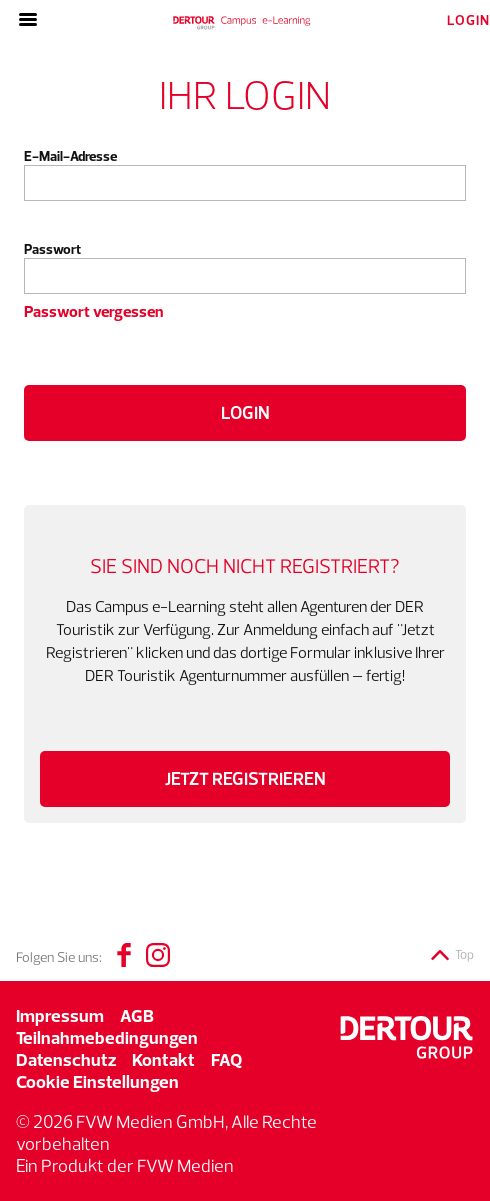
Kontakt (163, 1059)
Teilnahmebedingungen (107, 1037)
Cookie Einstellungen (97, 1081)
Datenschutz (66, 1059)
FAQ (226, 1059)
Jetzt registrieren (245, 779)
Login (245, 413)
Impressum (60, 1015)
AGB (137, 1015)
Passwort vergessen (93, 311)
